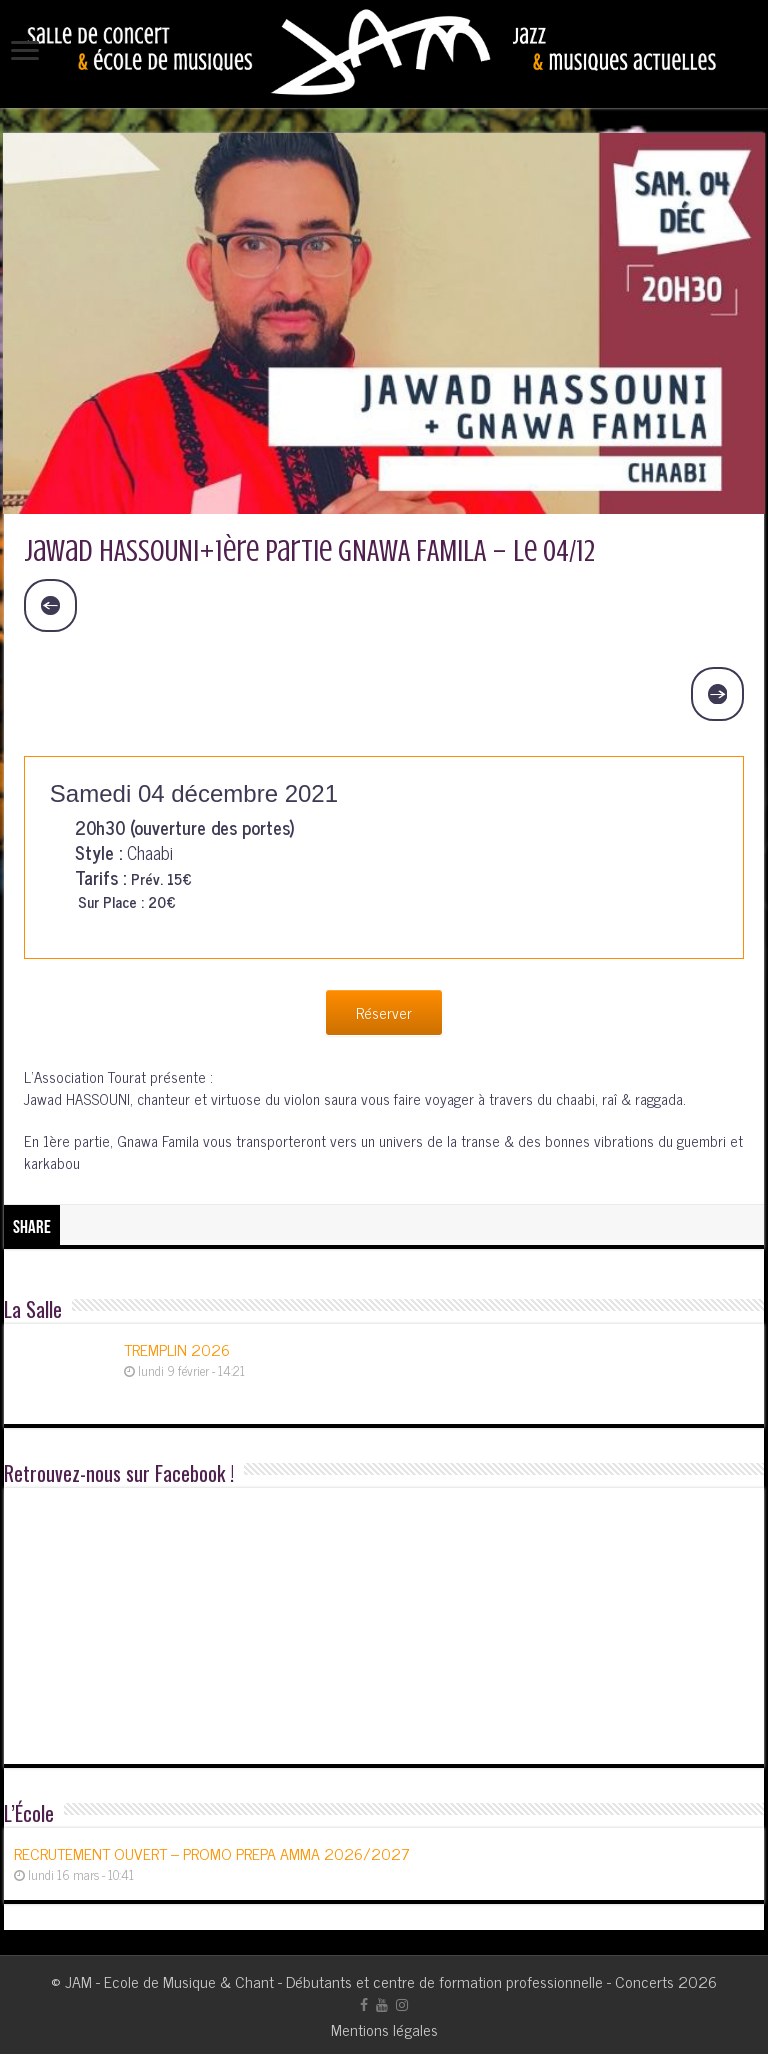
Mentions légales (384, 2029)
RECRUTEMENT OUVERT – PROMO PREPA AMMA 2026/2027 (212, 1853)
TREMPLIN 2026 (177, 1349)
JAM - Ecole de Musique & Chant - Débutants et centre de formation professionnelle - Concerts (369, 1981)
